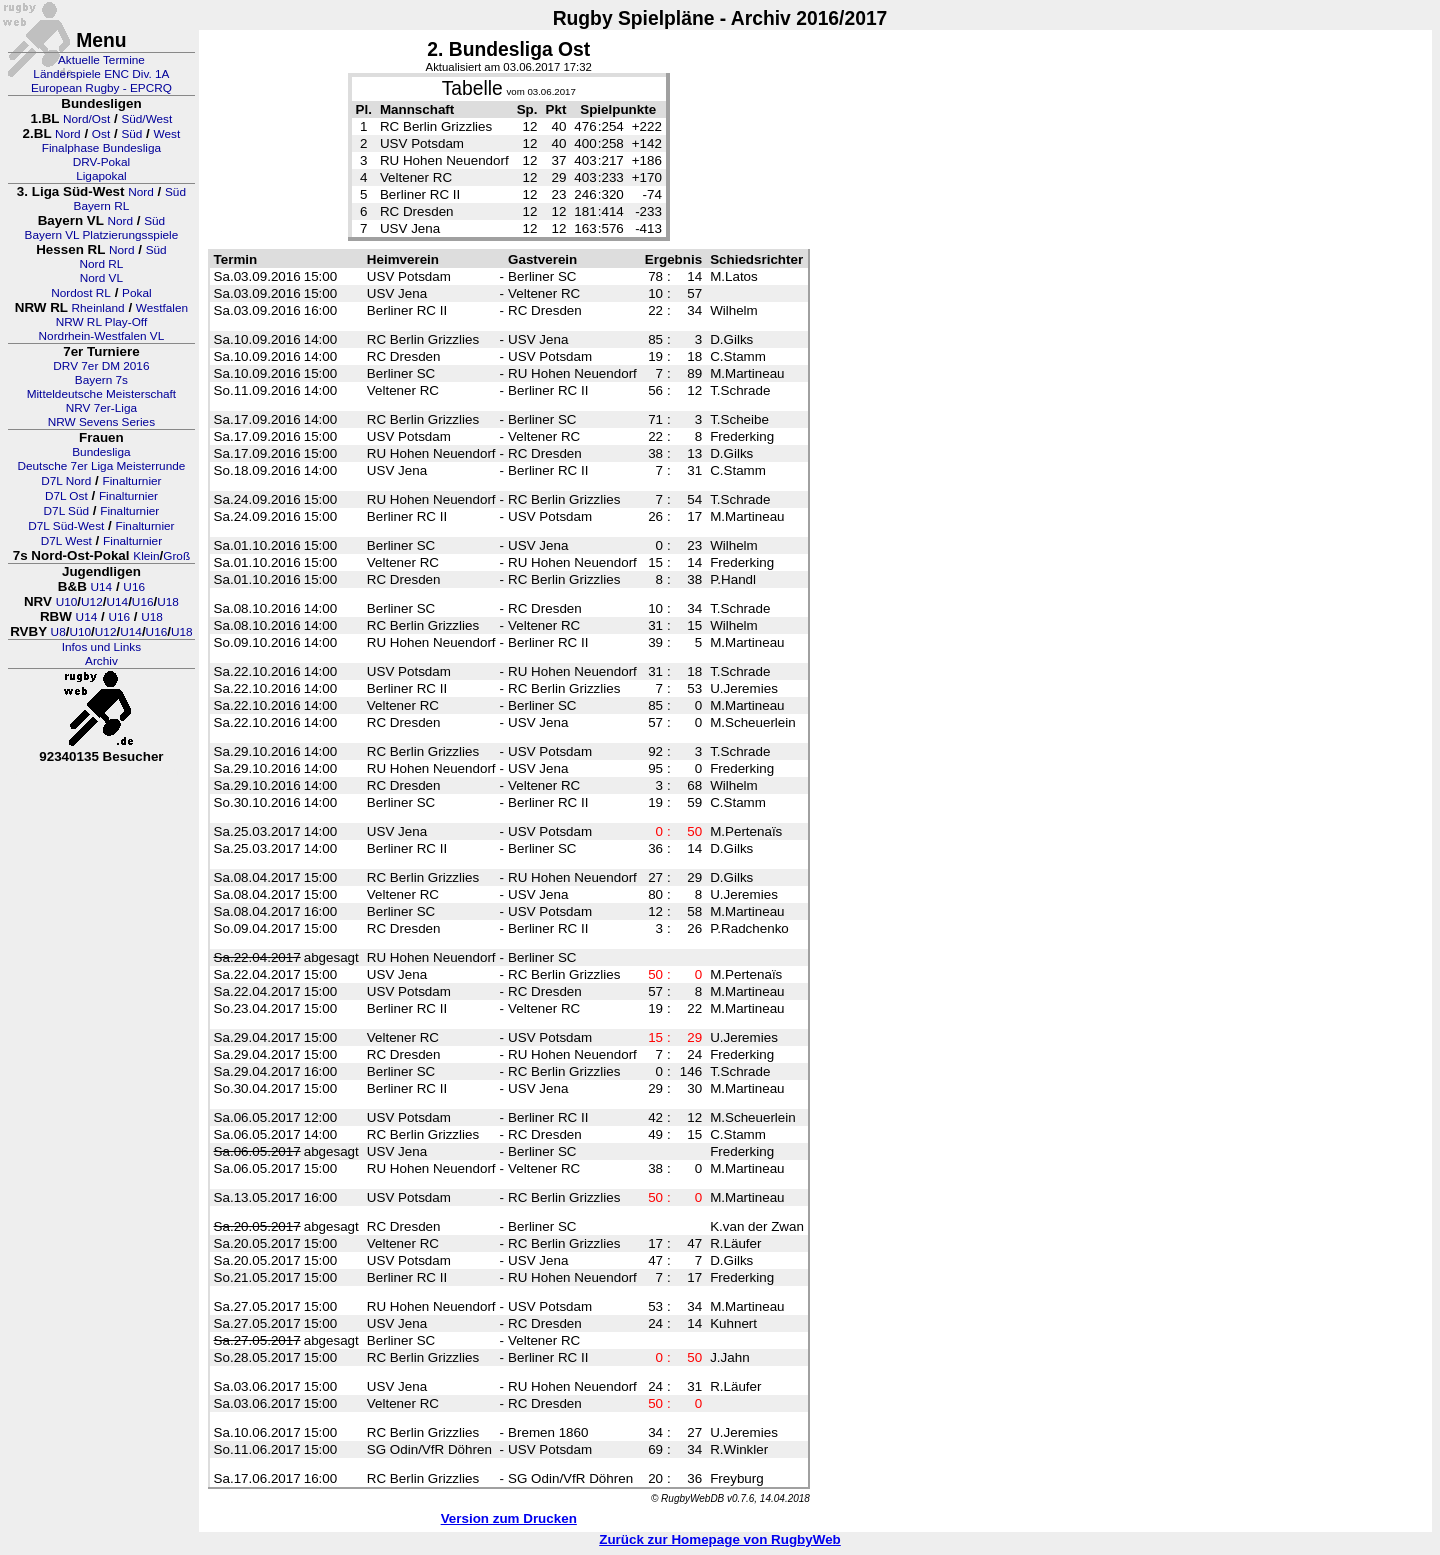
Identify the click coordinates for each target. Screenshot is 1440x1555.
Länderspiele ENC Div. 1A (101, 74)
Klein (146, 556)
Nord (68, 134)
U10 (67, 602)
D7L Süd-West (66, 526)
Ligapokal (101, 176)
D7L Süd (66, 511)
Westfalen (162, 308)
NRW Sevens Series (101, 422)
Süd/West (146, 119)
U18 (168, 602)
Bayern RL (102, 206)
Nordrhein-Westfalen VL (102, 336)
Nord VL (101, 278)
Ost (101, 134)
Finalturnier (132, 481)
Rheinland (98, 308)
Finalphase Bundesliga (101, 148)
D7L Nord (66, 481)
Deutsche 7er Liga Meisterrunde (101, 466)
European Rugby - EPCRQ (101, 88)
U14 (102, 587)
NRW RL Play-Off (102, 322)
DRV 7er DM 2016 (101, 366)
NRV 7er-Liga (101, 408)
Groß (176, 556)
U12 (92, 602)
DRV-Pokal (101, 162)
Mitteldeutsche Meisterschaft (102, 394)
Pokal (137, 293)
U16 (134, 587)
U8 (58, 632)
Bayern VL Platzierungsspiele (102, 235)
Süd (131, 134)
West (167, 134)
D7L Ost (66, 496)
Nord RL (101, 264)
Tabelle (472, 88)
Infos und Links (101, 647)
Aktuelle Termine (101, 60)
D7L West (66, 541)
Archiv (101, 661)
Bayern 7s (101, 380)
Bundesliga (101, 452)
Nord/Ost (86, 119)
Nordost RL (81, 293)
